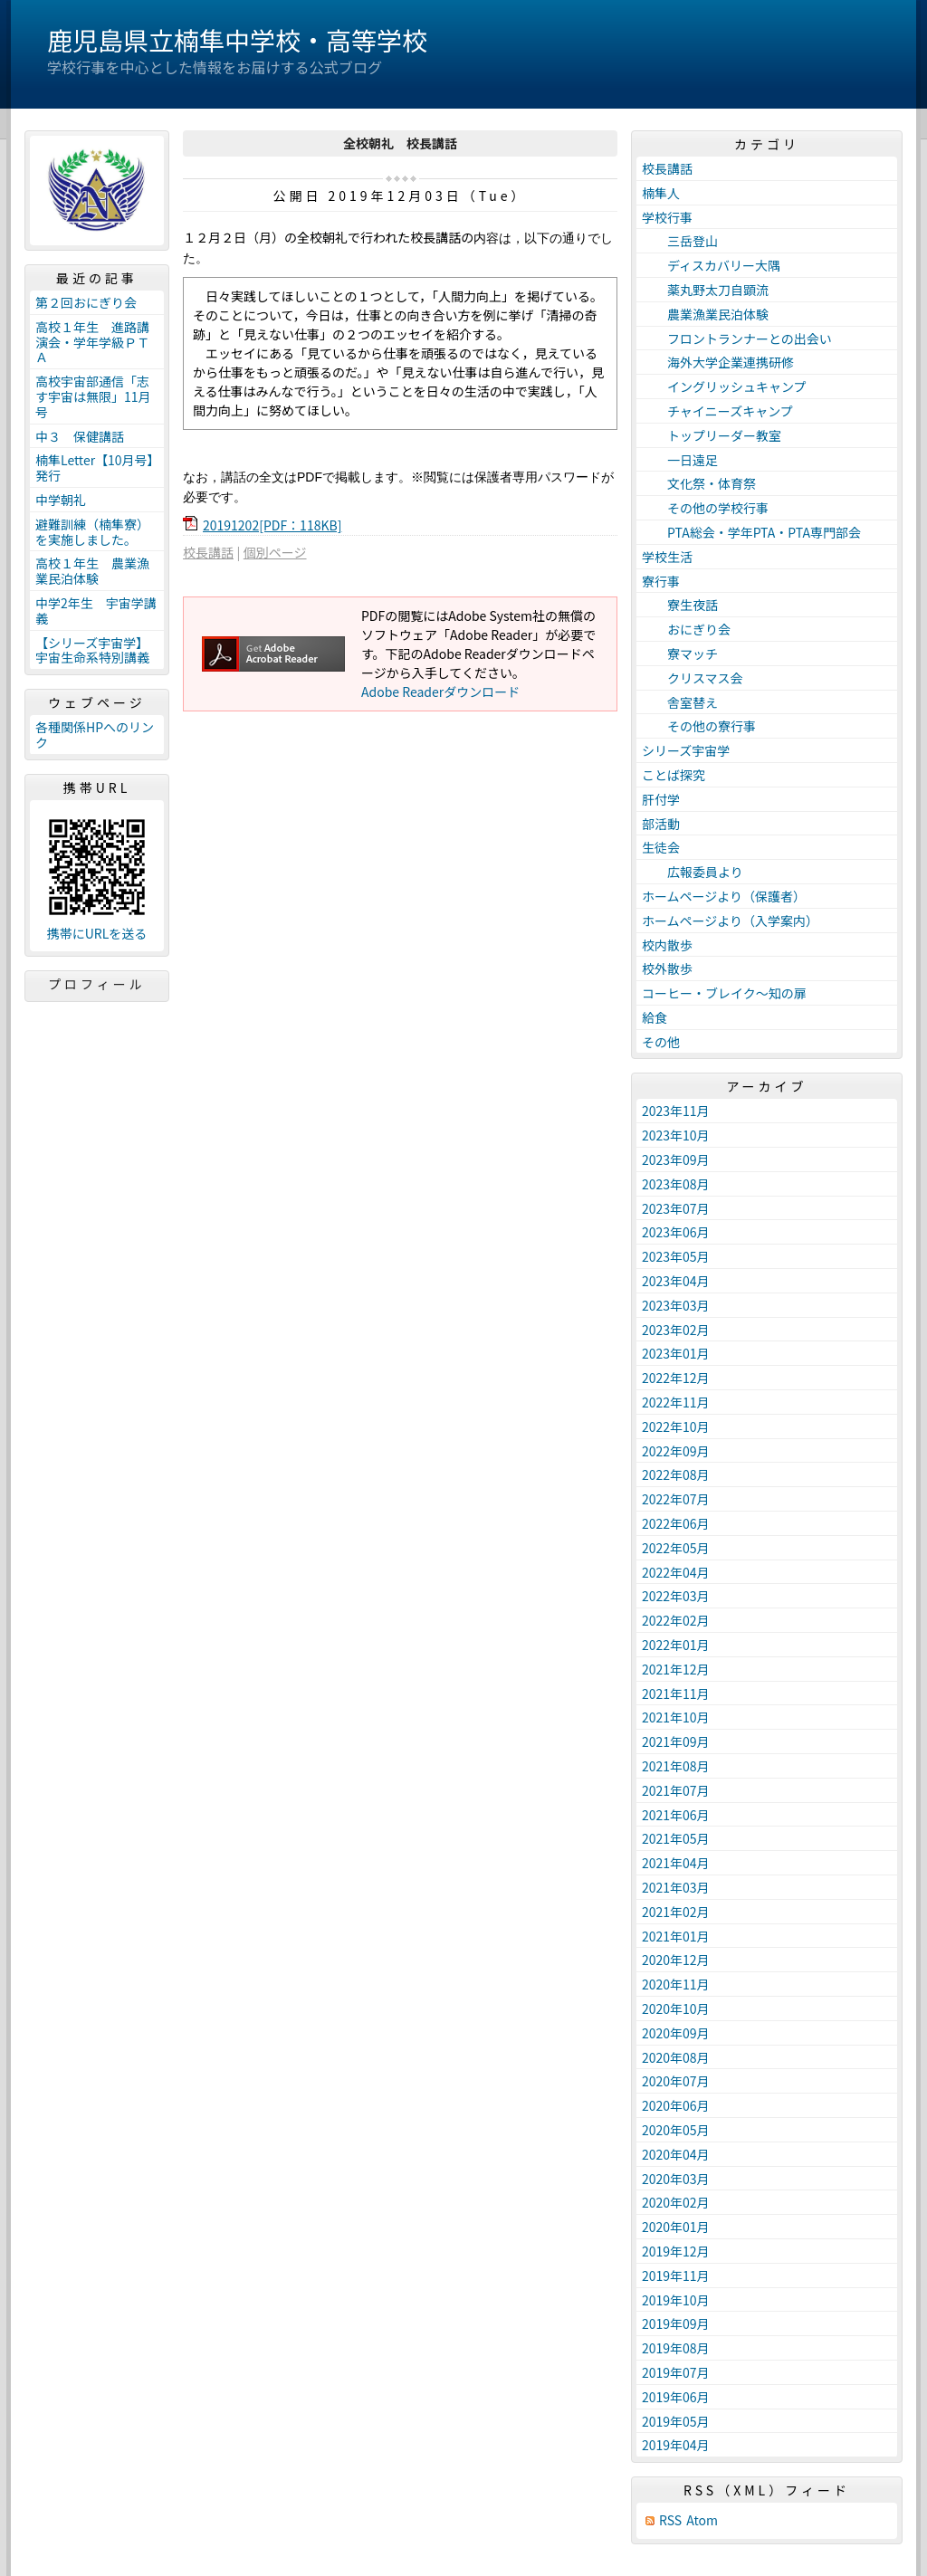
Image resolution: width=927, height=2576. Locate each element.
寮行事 (661, 581)
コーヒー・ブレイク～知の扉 (724, 993)
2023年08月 (676, 1184)
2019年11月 (676, 2275)
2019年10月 (676, 2300)
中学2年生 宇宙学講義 (96, 610)
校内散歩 (667, 945)
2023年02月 (676, 1330)
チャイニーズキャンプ (717, 411)
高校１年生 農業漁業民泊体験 (92, 570)
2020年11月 (676, 1984)
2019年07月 (676, 2372)
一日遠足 (680, 460)
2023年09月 (676, 1159)
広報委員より (692, 872)
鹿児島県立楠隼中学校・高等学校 (237, 40)
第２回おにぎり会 (86, 302)
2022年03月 (676, 1596)
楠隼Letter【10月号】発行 (94, 467)
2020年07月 (676, 2081)
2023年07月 (676, 1208)
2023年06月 (676, 1232)
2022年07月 (676, 1499)
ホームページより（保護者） (724, 896)
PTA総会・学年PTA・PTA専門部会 (751, 532)
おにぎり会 (686, 629)
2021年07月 (676, 1790)
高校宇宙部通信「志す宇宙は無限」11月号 (93, 396)
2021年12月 (676, 1669)
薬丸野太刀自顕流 (705, 290)
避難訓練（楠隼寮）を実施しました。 (92, 532)
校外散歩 (667, 968)
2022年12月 (676, 1378)
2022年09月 (676, 1451)
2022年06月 (676, 1523)
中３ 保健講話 (79, 436)
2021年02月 (676, 1912)
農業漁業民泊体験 (705, 314)
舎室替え (680, 702)
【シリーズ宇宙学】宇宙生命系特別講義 (92, 650)
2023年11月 (676, 1111)
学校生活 (667, 557)
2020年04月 (676, 2154)
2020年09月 (676, 2033)
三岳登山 (680, 241)
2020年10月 (676, 2008)
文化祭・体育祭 (699, 483)
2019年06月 (676, 2397)
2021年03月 (676, 1887)
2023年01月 (676, 1353)
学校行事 (667, 217)
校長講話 (208, 552)
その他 (661, 1042)
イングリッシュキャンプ (724, 386)
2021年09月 (676, 1741)
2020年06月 (676, 2105)
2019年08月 (676, 2348)
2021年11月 (676, 1693)
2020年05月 (676, 2130)
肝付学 (661, 799)
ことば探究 (673, 775)
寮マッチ (680, 653)
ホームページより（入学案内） (730, 920)
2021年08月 (676, 1766)
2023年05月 (676, 1256)
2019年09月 (676, 2323)
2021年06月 (676, 1815)
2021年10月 (676, 1717)
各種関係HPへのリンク (94, 734)
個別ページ (275, 552)
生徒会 (661, 847)
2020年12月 (676, 1960)
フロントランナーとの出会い (737, 338)
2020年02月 (676, 2202)
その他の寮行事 (699, 726)
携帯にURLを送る (97, 933)
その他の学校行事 (705, 508)
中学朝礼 (60, 500)
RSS (670, 2520)
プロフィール (97, 984)
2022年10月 (676, 1426)
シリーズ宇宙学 (686, 750)
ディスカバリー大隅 (711, 265)
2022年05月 (676, 1548)
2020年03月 (676, 2179)
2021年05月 (676, 1838)
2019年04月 (676, 2445)
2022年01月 (676, 1645)
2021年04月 (676, 1863)
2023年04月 (676, 1281)
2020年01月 (676, 2227)
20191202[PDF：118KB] (272, 525)
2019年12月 (676, 2251)
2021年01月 (676, 1936)
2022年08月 (676, 1474)
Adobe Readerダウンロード (440, 691)
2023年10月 (676, 1135)
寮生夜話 (680, 605)
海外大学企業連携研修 (718, 362)
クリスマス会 (692, 678)
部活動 (661, 824)
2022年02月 (676, 1620)
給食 (654, 1017)
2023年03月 (676, 1305)
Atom (702, 2520)
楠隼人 (661, 193)
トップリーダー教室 (711, 435)
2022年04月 (676, 1572)
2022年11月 (676, 1402)
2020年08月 (676, 2057)
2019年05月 (676, 2421)
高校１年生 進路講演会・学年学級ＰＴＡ (92, 342)
